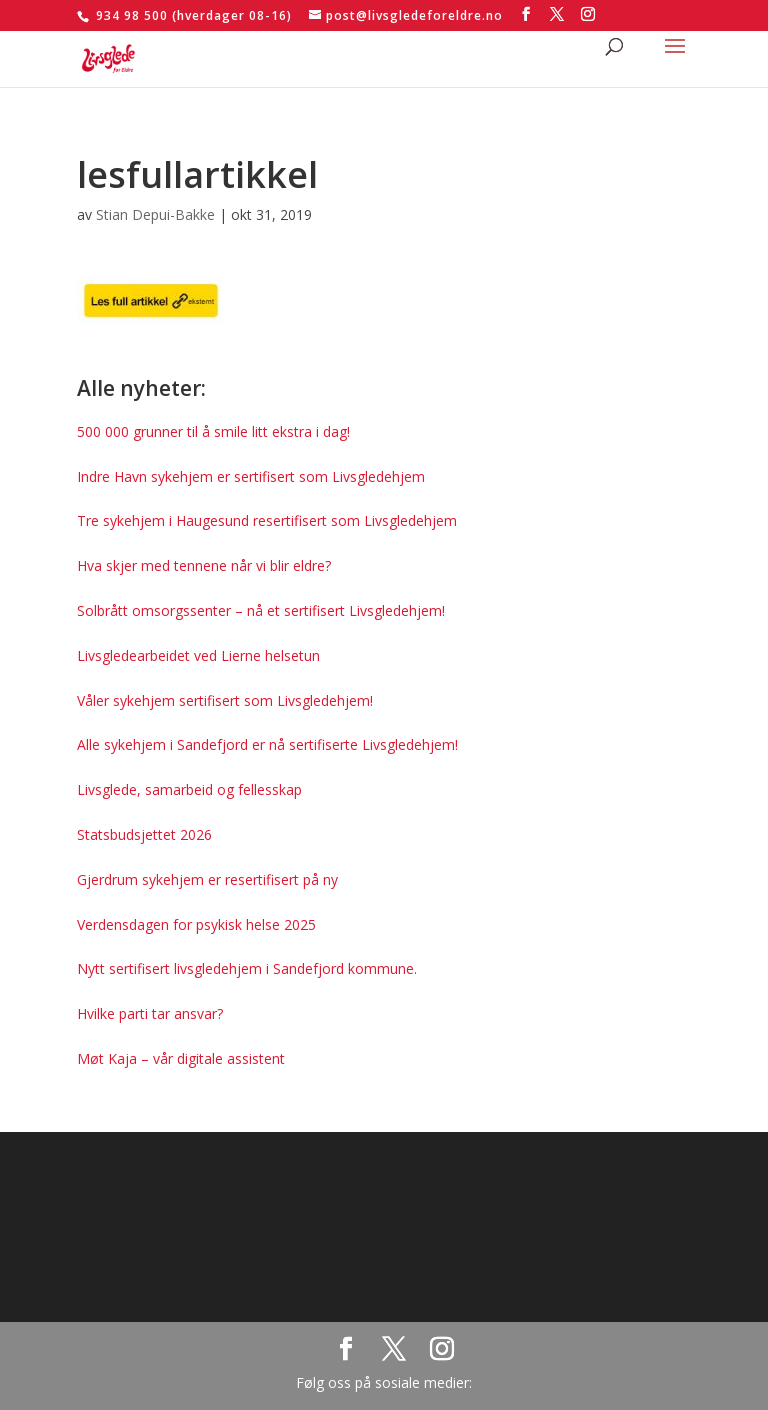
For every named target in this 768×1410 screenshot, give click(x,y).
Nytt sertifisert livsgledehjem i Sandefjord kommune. (247, 968)
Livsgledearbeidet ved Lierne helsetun (198, 655)
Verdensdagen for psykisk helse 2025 (196, 924)
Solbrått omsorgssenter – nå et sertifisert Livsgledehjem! (261, 610)
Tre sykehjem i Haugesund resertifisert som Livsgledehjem (267, 520)
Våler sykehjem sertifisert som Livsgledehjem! (225, 700)
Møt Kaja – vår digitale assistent (181, 1058)
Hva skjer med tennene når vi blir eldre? (204, 565)
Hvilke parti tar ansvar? (150, 1013)
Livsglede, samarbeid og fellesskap (189, 789)
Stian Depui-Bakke (155, 214)
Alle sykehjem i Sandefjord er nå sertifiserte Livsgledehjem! (267, 744)
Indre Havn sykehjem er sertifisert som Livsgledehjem (251, 476)
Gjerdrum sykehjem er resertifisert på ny (207, 879)
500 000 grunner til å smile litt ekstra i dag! (213, 431)
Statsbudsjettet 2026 (144, 834)
